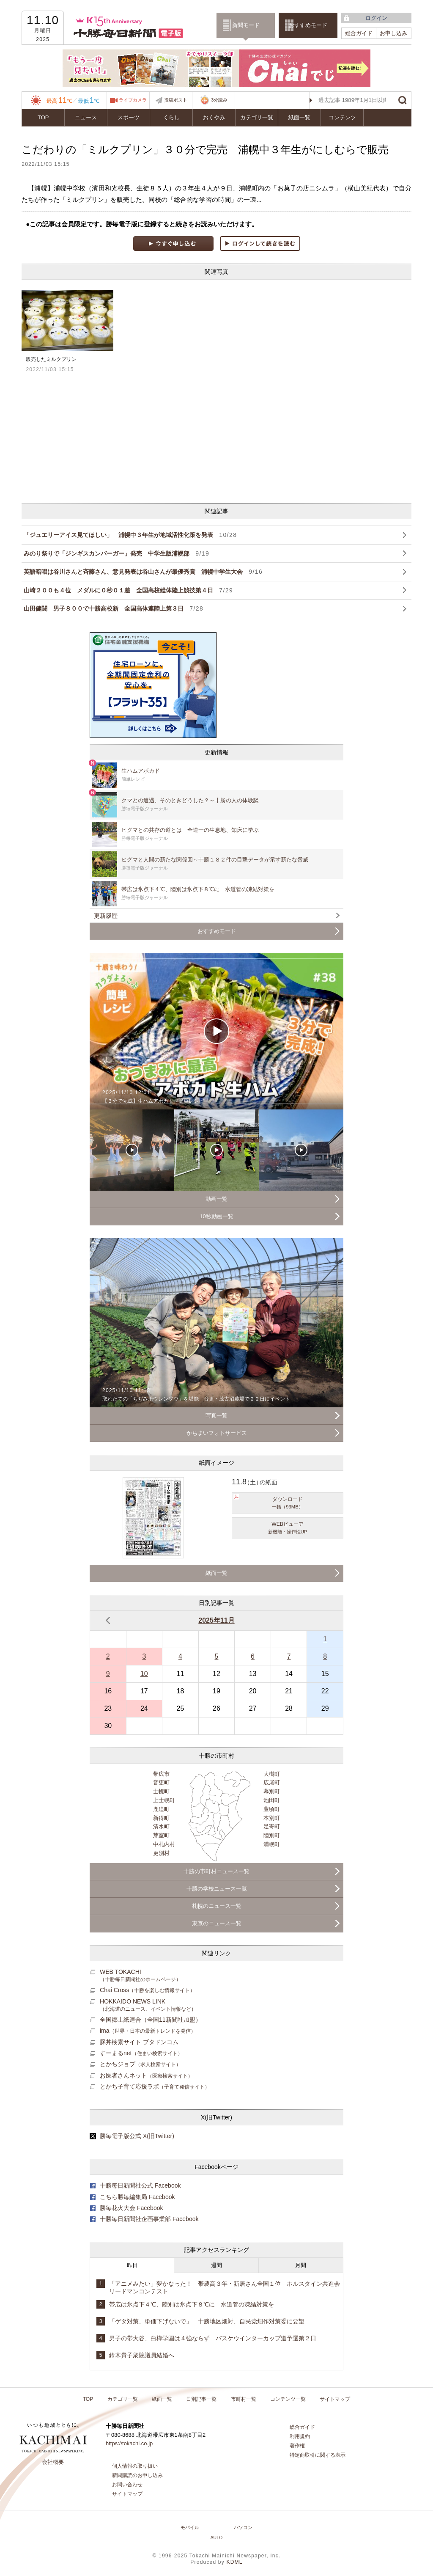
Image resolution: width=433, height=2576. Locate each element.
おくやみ (214, 117)
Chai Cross (147, 1990)
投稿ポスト (175, 99)
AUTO (217, 2537)
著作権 (297, 2446)
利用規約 (300, 2436)
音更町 (161, 1782)
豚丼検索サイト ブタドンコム (139, 2042)
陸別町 (271, 1835)
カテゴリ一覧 (256, 117)
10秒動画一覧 (216, 1216)
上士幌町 (164, 1800)
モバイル (190, 2527)
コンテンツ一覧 (288, 2399)
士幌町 (161, 1791)
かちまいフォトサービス (216, 1433)
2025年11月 (216, 1620)
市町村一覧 (243, 2399)
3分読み (213, 100)
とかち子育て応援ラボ (155, 2086)
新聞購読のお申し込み (137, 2475)
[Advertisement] (148, 437)
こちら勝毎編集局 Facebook (137, 2196)
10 (144, 1673)
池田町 (271, 1800)
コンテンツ (342, 117)
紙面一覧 (299, 117)
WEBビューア (287, 1528)
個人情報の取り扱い (135, 2466)
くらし (171, 117)
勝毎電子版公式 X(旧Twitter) (137, 2136)
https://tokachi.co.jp (129, 2443)
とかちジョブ (140, 2064)
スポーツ (129, 117)
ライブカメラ (133, 99)
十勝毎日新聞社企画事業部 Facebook (149, 2218)
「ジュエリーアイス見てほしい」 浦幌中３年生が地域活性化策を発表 (130, 534)
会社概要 (53, 2462)
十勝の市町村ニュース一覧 (216, 1871)
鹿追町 (161, 1809)
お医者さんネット (146, 2075)
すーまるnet (141, 2053)
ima (148, 2030)
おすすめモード (308, 25)
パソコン (243, 2527)
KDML (234, 2562)
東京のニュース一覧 (216, 1923)
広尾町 (271, 1782)
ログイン (376, 18)
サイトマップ (335, 2399)
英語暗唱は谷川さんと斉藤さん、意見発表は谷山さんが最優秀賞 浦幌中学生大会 (143, 571)
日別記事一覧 (201, 2399)
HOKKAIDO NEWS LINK (148, 2005)
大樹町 (271, 1774)
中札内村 (164, 1844)
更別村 (161, 1853)
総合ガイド (359, 33)
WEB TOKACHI (140, 1975)
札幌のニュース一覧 (216, 1906)
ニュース (86, 117)
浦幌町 (271, 1844)
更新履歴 (106, 915)
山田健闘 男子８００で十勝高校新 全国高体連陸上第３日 (113, 608)
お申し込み (393, 33)
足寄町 (271, 1826)
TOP (43, 117)
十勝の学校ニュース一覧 (216, 1888)
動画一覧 (216, 1199)
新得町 (161, 1818)
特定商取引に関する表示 (317, 2455)
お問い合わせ (127, 2485)
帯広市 (161, 1774)
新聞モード (246, 25)
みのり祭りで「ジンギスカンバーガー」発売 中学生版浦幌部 (116, 553)
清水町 (161, 1826)
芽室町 (161, 1835)
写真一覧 (216, 1415)
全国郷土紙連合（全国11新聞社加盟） (150, 2019)
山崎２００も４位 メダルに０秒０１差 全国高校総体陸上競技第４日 (128, 590)
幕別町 (271, 1791)
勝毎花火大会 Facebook (131, 2207)
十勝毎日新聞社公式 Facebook (140, 2185)
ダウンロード (287, 1503)
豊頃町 (271, 1809)
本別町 (271, 1818)
